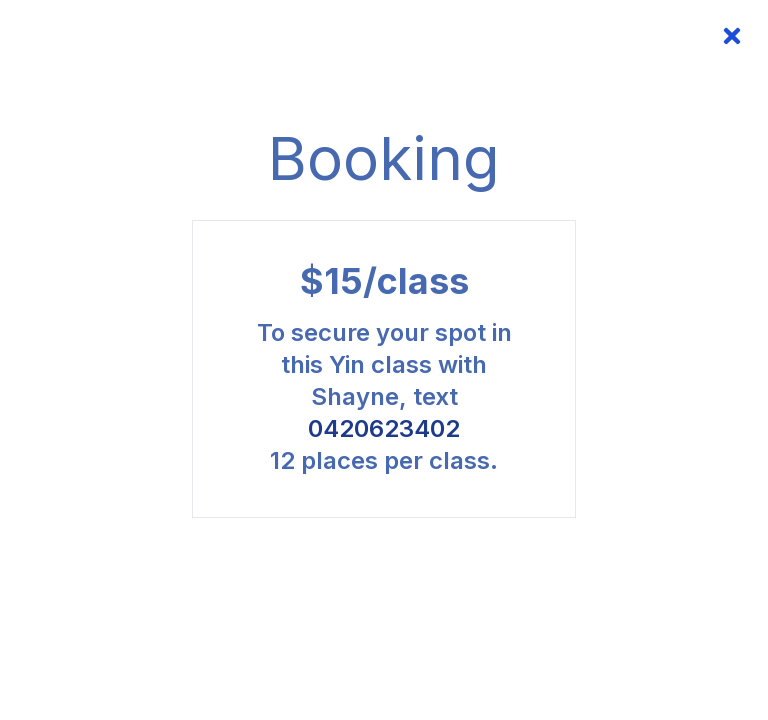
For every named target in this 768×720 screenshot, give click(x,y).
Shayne (355, 396)
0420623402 (384, 428)
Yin (350, 364)
